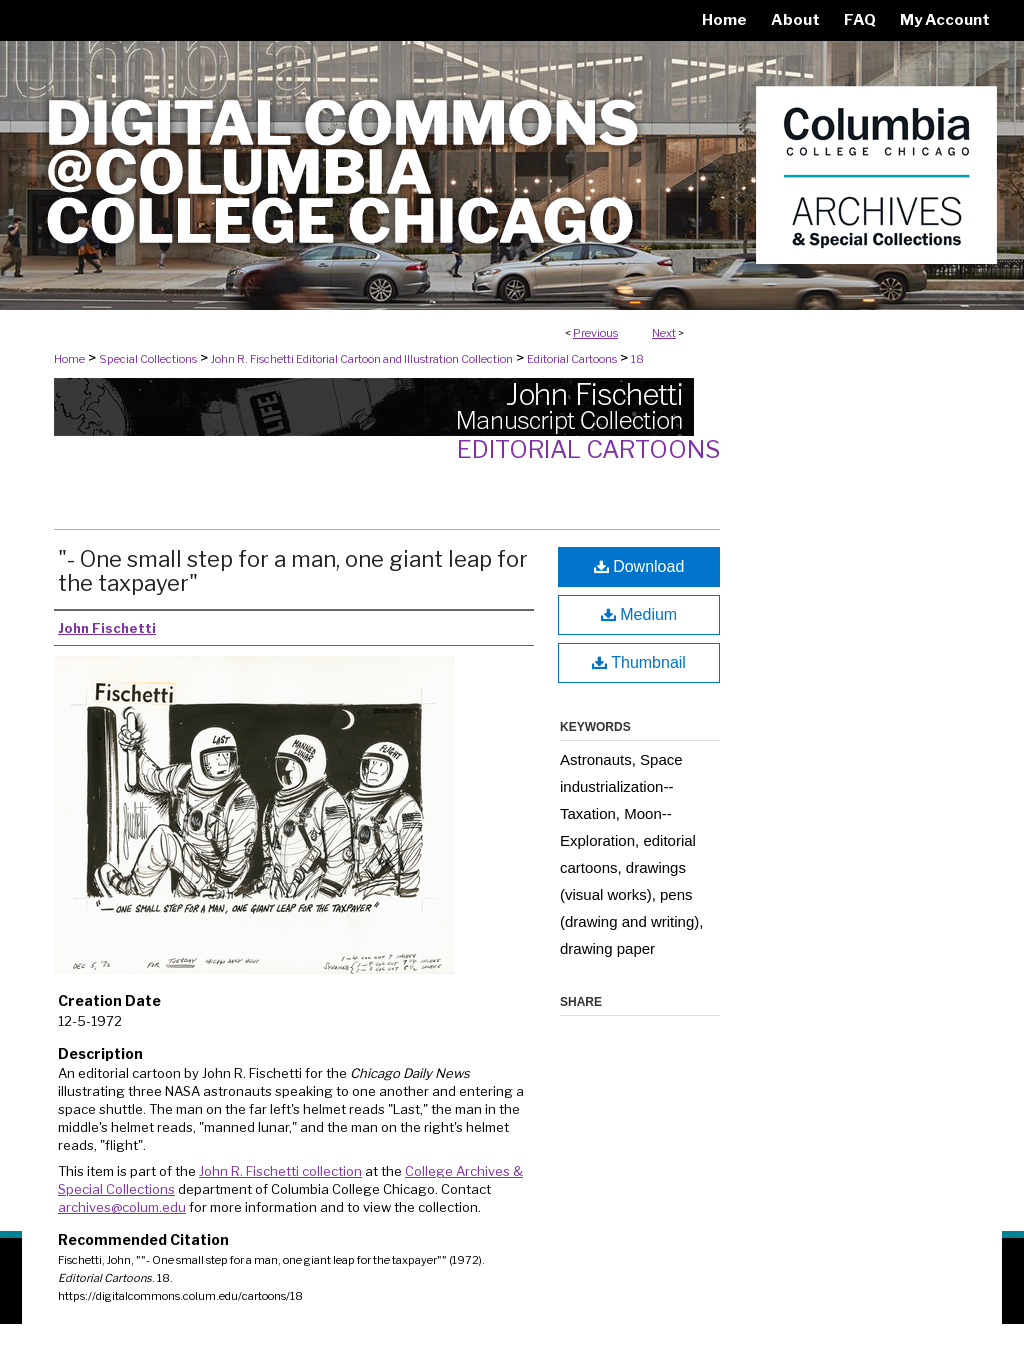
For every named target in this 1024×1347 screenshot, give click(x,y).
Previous (595, 333)
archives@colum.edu (122, 1207)
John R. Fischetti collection (280, 1171)
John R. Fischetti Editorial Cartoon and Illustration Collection (362, 359)
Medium (639, 614)
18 (637, 359)
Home (69, 359)
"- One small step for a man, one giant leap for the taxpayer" (293, 571)
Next (664, 333)
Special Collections (148, 359)
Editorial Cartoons (572, 359)
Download (639, 566)
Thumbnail (639, 662)
